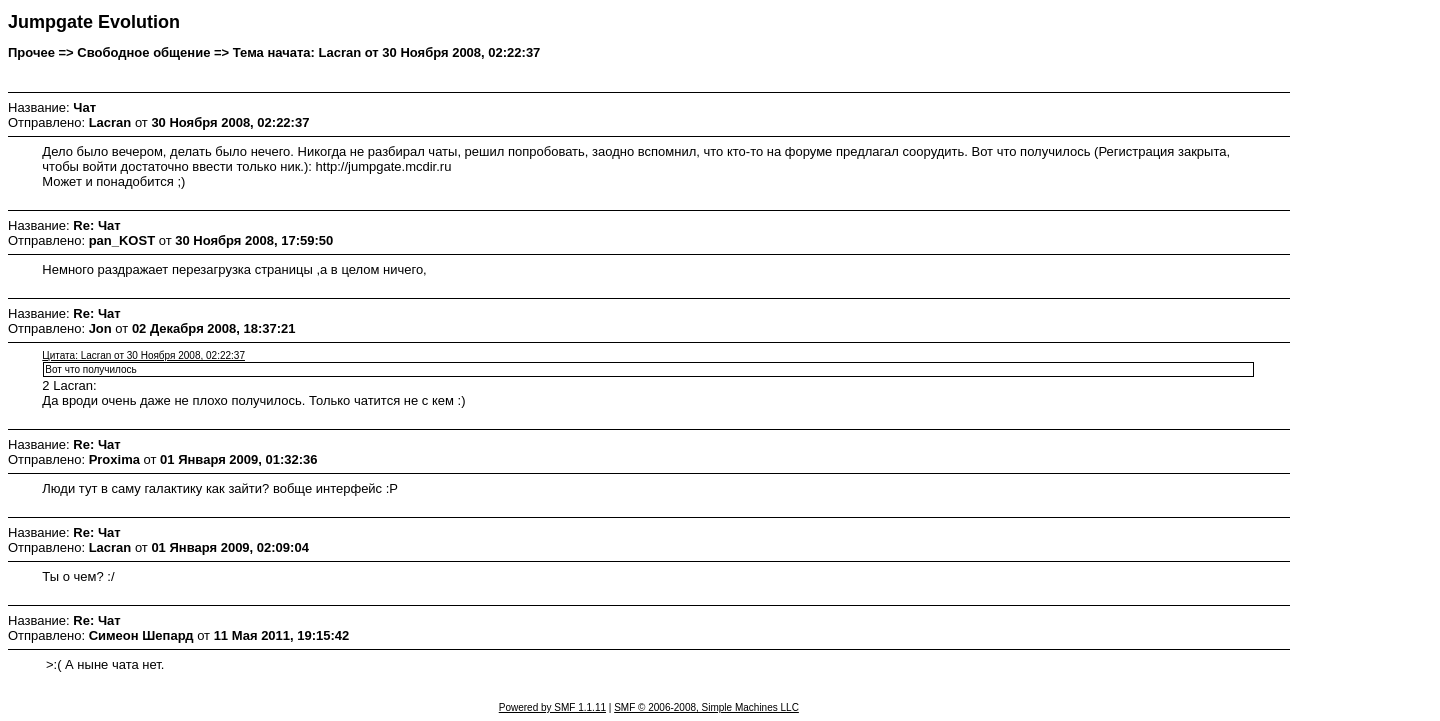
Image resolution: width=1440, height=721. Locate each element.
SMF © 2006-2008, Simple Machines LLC (706, 707)
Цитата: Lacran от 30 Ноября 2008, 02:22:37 (143, 355)
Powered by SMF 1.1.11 (552, 707)
